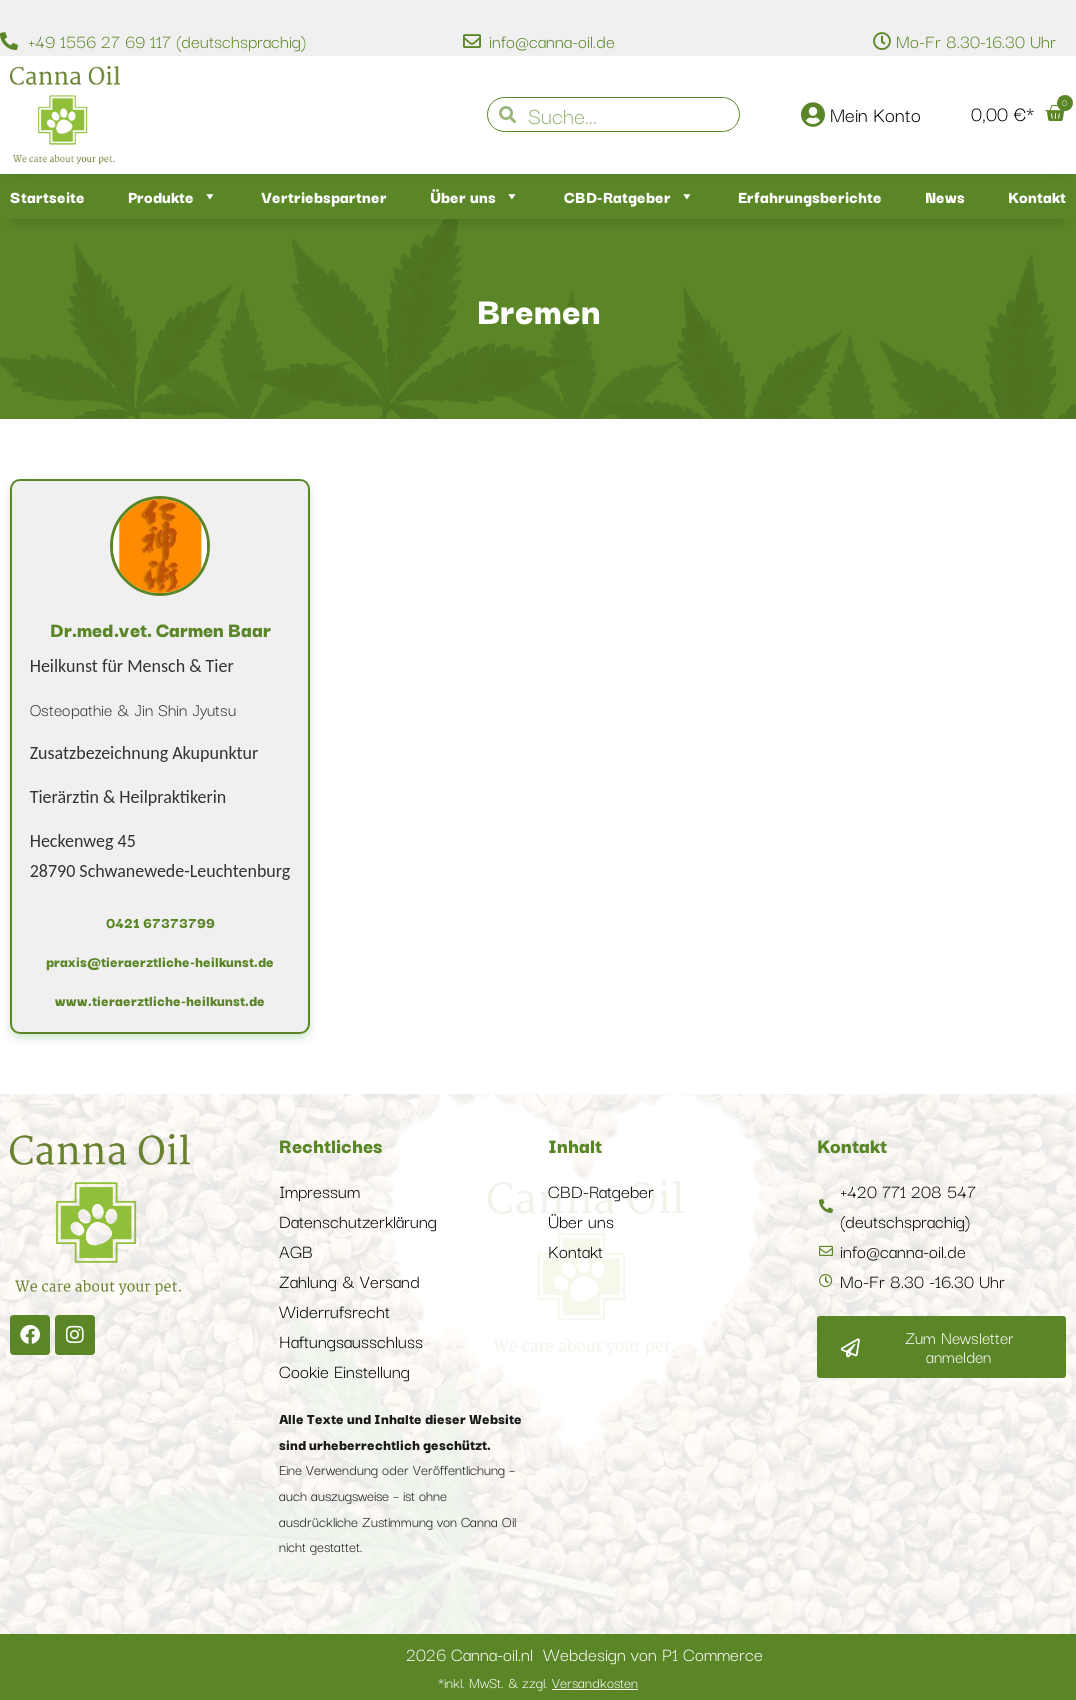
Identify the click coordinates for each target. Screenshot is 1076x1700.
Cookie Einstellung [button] (344, 1370)
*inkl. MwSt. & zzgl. (538, 1682)
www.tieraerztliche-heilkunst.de (160, 1000)
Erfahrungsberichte (810, 196)
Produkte (173, 196)
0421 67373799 (160, 922)
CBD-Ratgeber (629, 196)
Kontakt (1037, 196)
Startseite (47, 196)
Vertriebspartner (324, 196)
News (945, 196)
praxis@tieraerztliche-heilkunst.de (160, 961)
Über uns (475, 196)
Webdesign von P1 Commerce (653, 1653)
